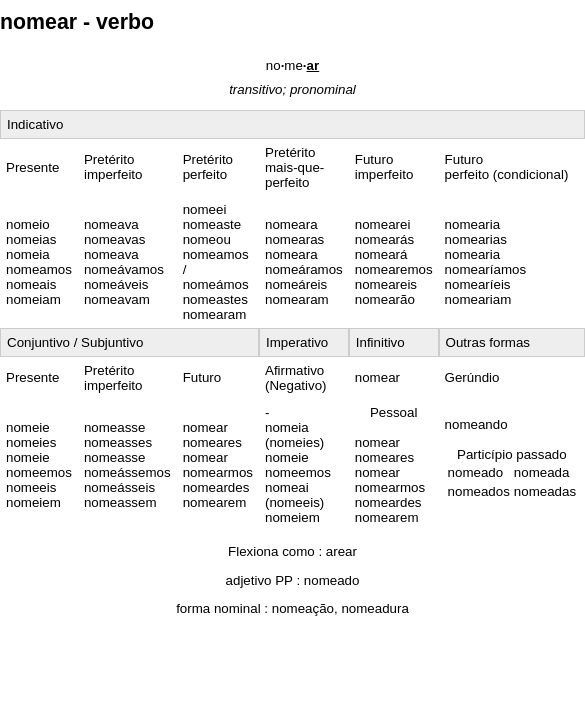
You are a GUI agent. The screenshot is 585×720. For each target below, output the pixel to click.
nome (292, 65)
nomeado (332, 580)
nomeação (303, 608)
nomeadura (374, 608)
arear (341, 551)
